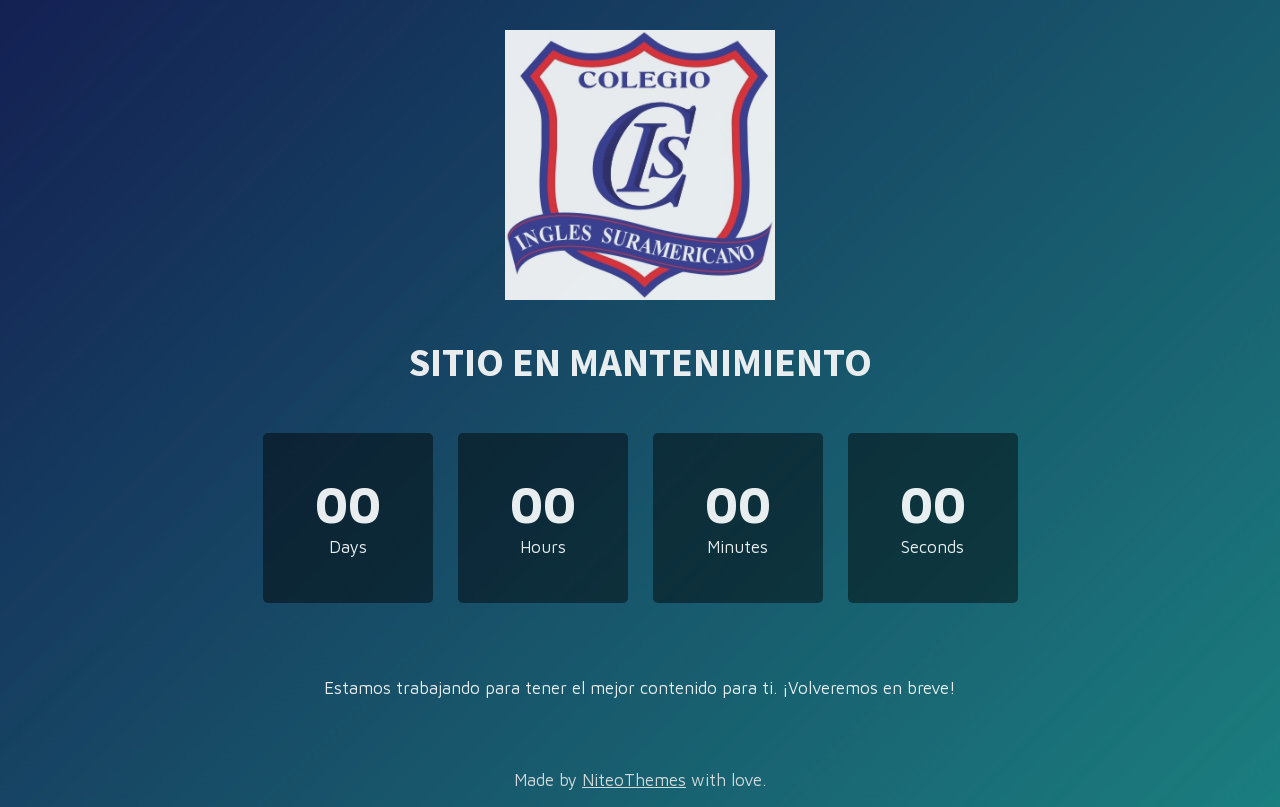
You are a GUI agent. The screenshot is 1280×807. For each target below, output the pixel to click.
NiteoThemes (634, 780)
